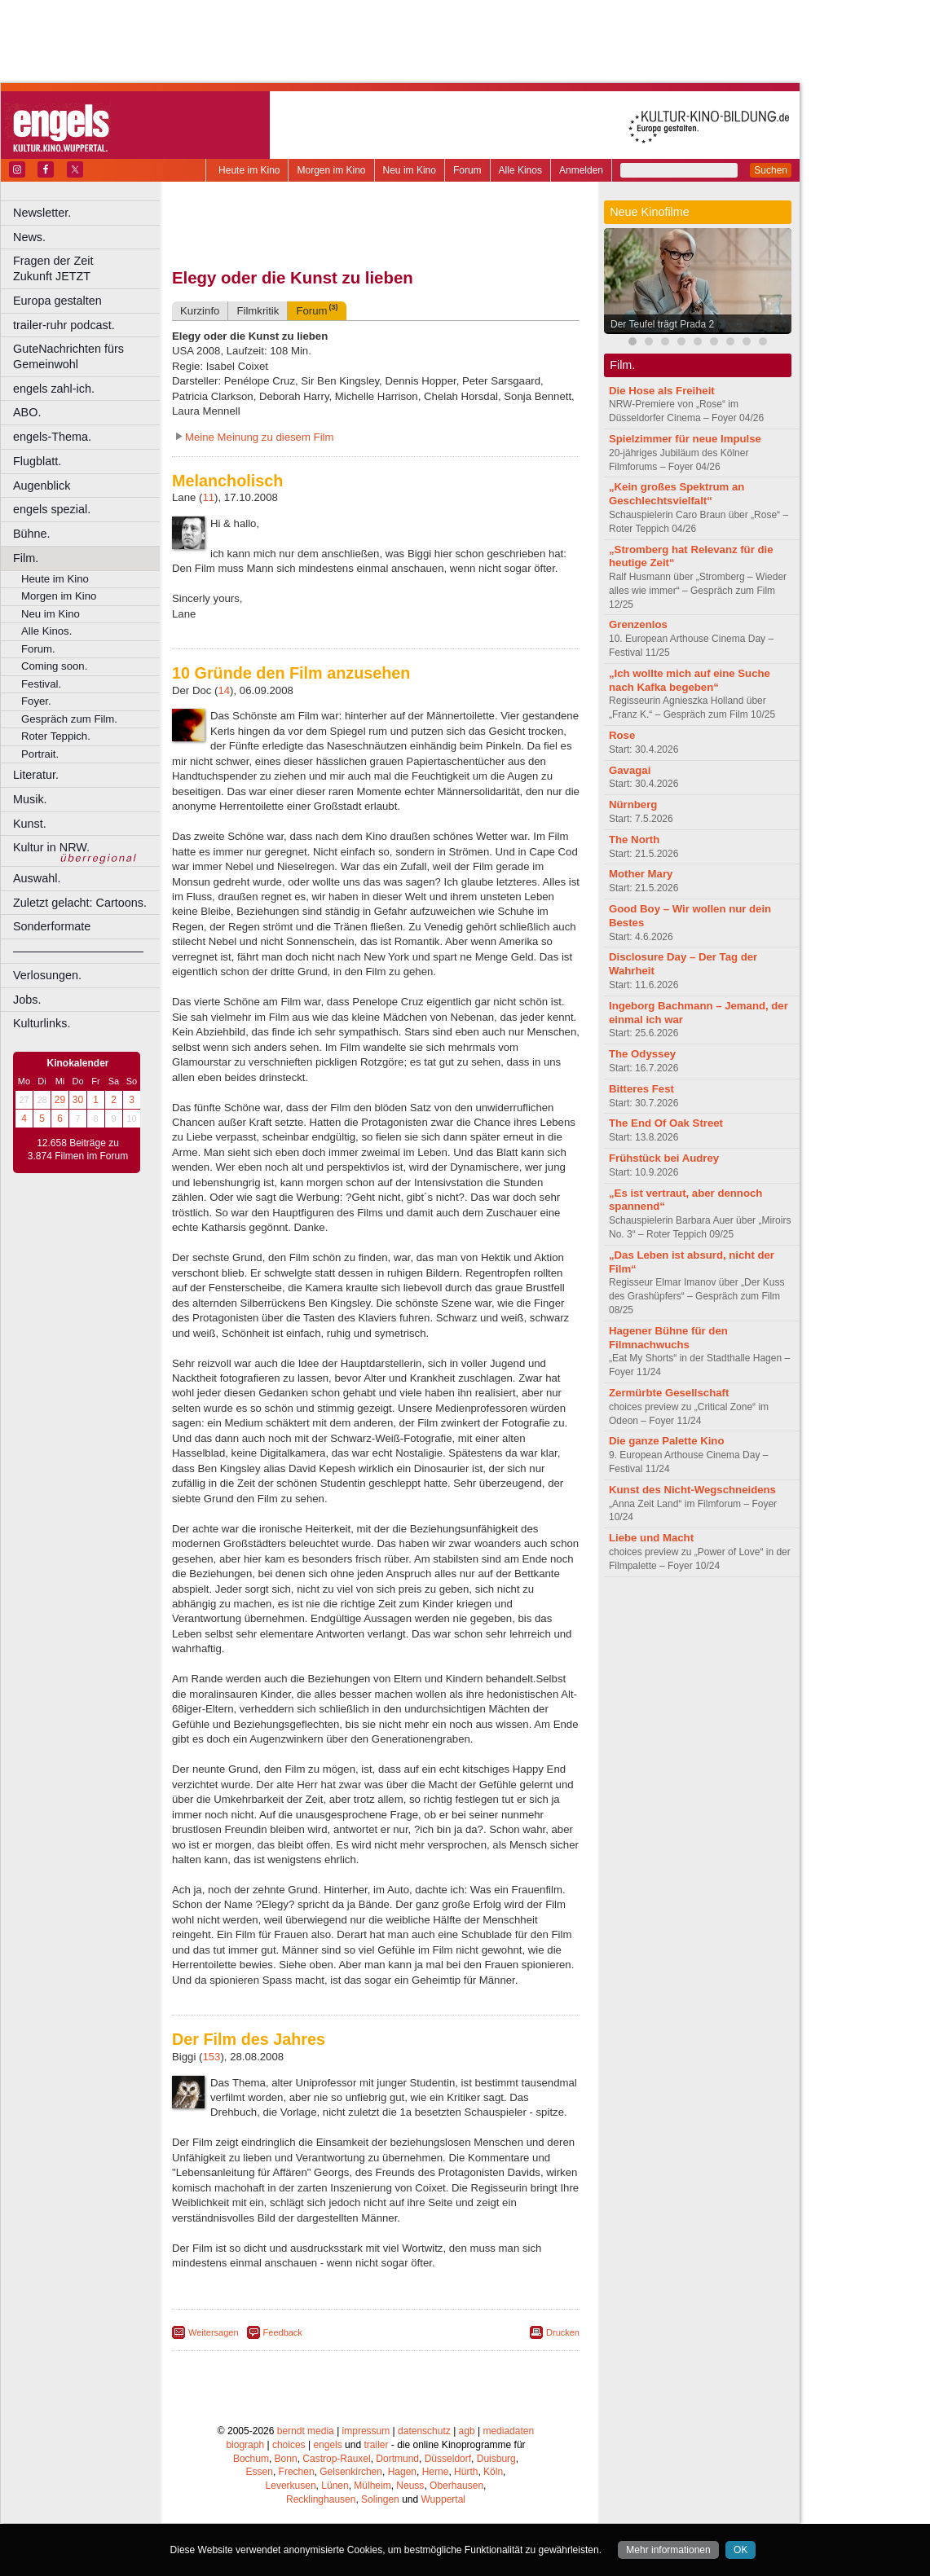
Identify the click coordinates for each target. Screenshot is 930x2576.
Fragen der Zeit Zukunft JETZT (88, 268)
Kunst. (29, 823)
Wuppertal (443, 2499)
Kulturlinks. (41, 1023)
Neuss (410, 2485)
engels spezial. (51, 509)
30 (78, 1100)
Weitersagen (213, 2332)
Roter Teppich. (55, 736)
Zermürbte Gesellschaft (669, 1393)
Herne (435, 2471)
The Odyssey (642, 1054)
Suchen (770, 170)
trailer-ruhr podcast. (64, 325)
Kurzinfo (199, 311)
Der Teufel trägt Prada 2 (662, 324)
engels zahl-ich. (54, 388)
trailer (376, 2445)
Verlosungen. (47, 975)
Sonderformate (51, 926)
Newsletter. (42, 212)
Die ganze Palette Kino (666, 1441)
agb (467, 2431)
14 (224, 690)
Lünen (334, 2485)
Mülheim (372, 2485)
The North (634, 839)
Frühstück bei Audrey (664, 1158)
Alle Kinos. (46, 631)
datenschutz (424, 2431)
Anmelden (581, 170)
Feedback (282, 2332)
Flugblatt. (37, 461)
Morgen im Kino (331, 170)
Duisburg (496, 2458)
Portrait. (40, 754)
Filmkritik (257, 311)
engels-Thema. (52, 436)
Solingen (380, 2499)
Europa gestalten (57, 300)
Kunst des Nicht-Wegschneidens (692, 1490)
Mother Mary (640, 874)
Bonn (286, 2458)
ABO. (27, 412)
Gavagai (629, 770)
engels (327, 2445)
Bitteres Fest (641, 1089)
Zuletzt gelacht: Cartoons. (80, 902)
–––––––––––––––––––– (78, 950)
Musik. (30, 799)
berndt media (305, 2431)
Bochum (251, 2458)
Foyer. (36, 701)
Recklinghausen (320, 2499)
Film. (25, 558)
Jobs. (27, 999)
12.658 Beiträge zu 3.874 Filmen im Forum (78, 1149)
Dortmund (397, 2458)
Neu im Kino (409, 170)
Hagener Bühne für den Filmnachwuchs (668, 1338)
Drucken (563, 2332)
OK (740, 2550)
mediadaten (508, 2431)
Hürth (466, 2471)
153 (211, 2057)
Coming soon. (54, 666)
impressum (366, 2431)
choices (289, 2445)
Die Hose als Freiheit (662, 391)
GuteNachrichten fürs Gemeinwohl (68, 356)
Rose (622, 735)
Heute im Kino (249, 170)
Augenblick (41, 485)
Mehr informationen (668, 2550)
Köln (493, 2471)
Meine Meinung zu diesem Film (259, 437)
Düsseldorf (448, 2458)
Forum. (38, 649)
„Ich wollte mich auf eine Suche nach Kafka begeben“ (689, 680)
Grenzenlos (638, 624)
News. (29, 237)
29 (60, 1100)
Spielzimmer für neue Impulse (685, 439)
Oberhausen (456, 2485)
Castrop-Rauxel (336, 2458)
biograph (245, 2445)
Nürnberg (633, 804)
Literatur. (36, 774)
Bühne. (32, 533)
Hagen (402, 2471)
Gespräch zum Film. (69, 719)
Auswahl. (36, 878)
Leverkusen (291, 2485)
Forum (467, 170)
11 (208, 497)
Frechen (297, 2471)
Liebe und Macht (651, 1538)
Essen (259, 2471)
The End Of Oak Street (666, 1123)
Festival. (41, 684)
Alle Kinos (520, 170)
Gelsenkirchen (351, 2471)
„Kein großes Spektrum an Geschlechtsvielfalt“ (676, 494)
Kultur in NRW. (51, 847)
